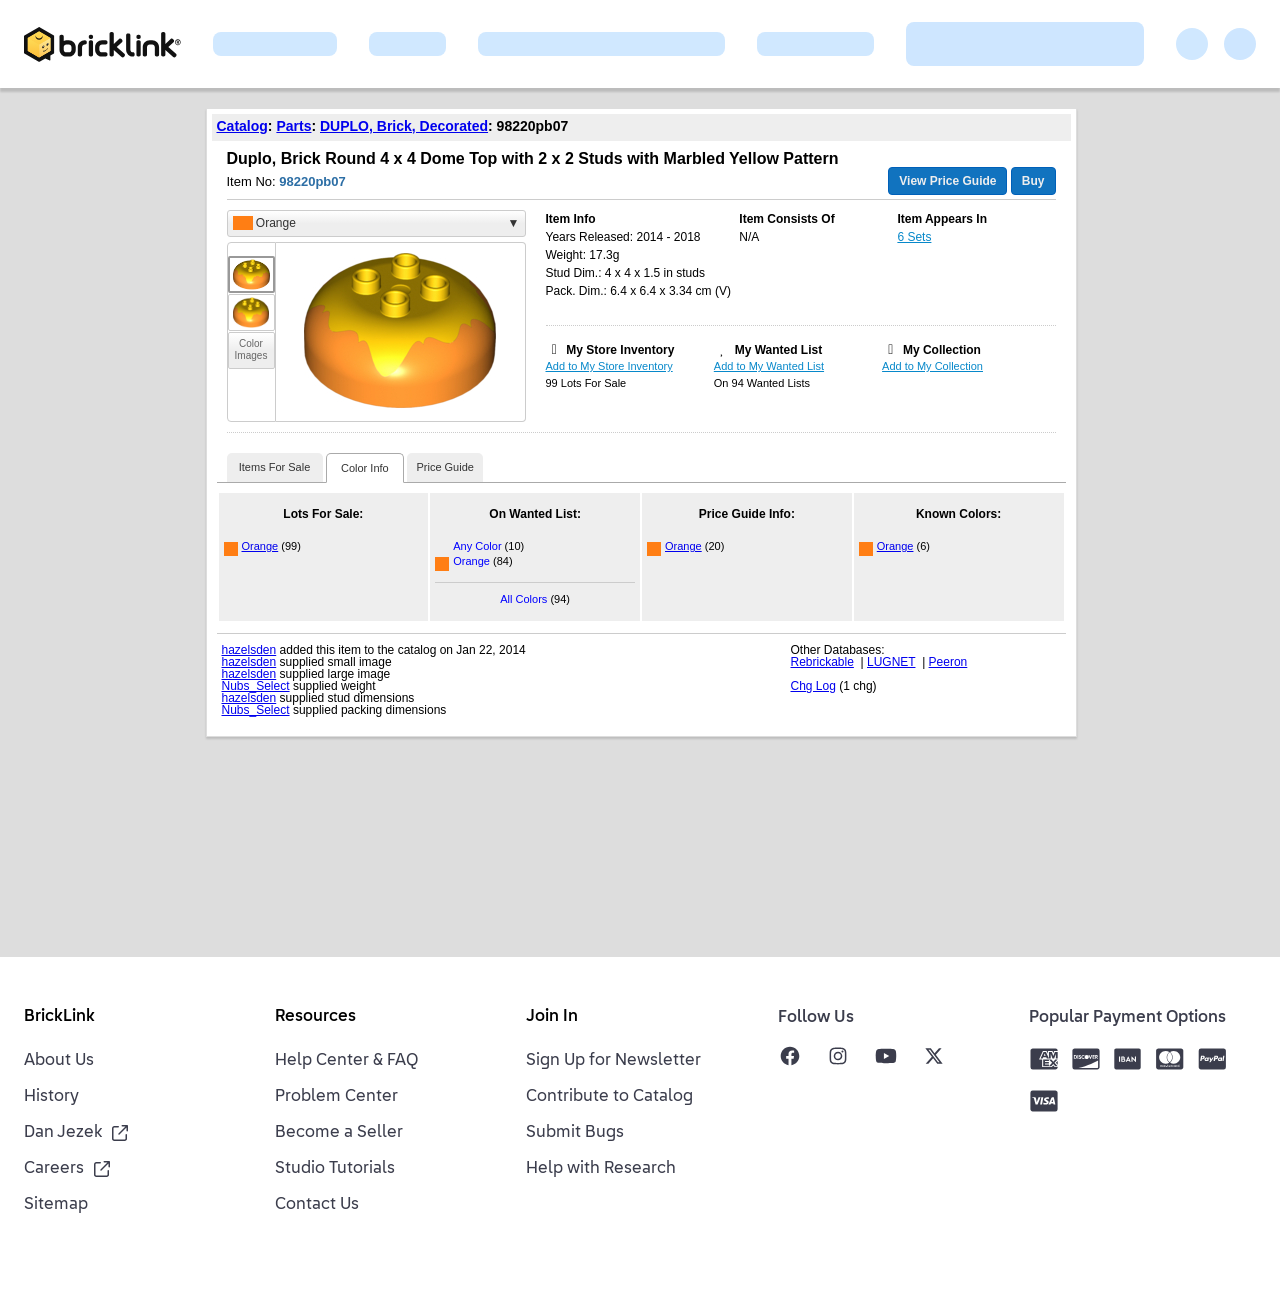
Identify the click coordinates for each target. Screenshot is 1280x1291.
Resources (315, 1017)
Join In (552, 1017)
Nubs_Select (256, 686)
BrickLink (59, 1017)
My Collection (942, 350)
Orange (260, 546)
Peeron (948, 662)
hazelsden (249, 650)
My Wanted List (779, 350)
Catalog (242, 126)
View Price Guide (947, 181)
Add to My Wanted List (769, 366)
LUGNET (891, 662)
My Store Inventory (620, 350)
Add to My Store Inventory (609, 366)
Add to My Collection (932, 366)
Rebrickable (822, 662)
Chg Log (813, 686)
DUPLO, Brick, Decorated (404, 126)
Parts (293, 126)
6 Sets (914, 237)
